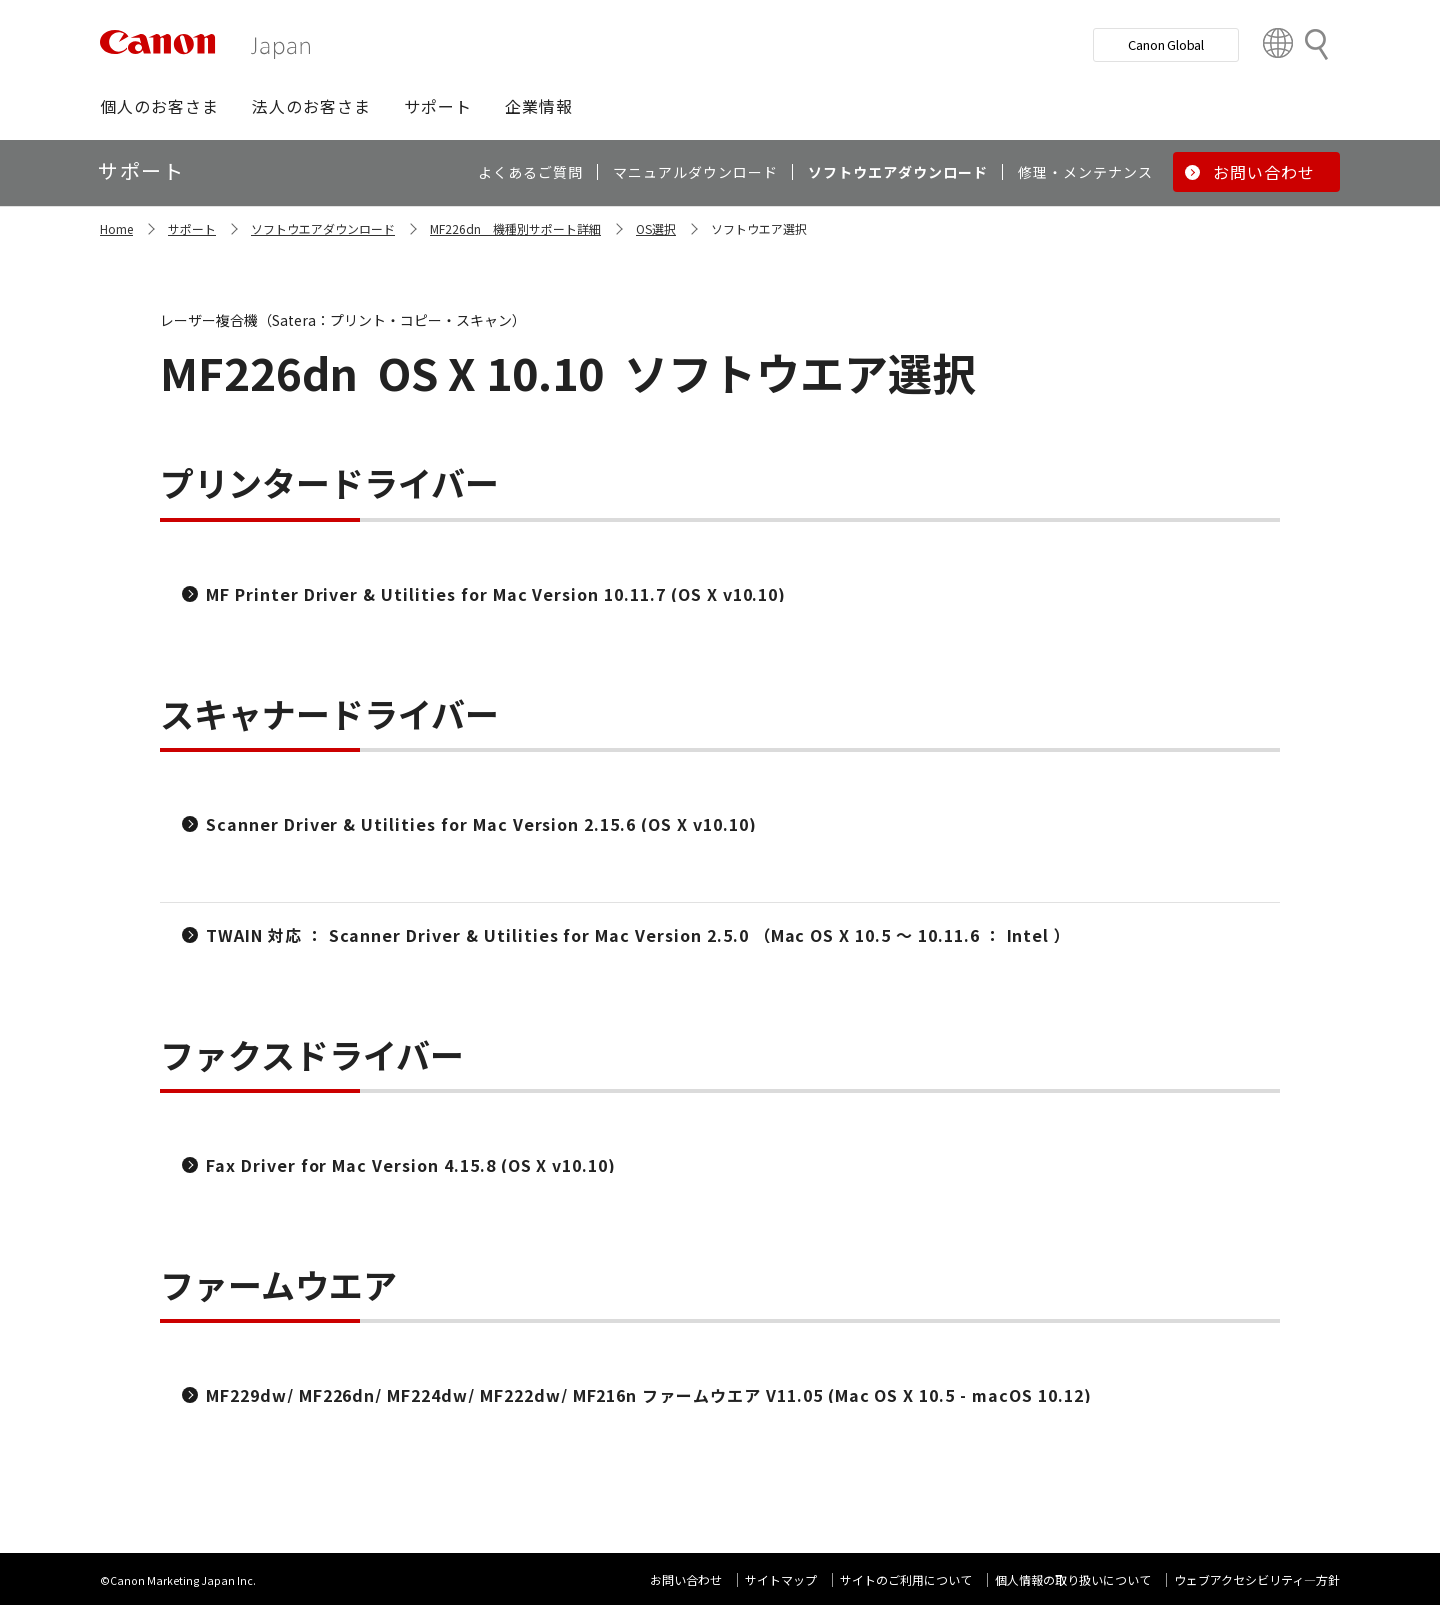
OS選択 (656, 228)
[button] (159, 106)
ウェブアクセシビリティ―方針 (1257, 1579)
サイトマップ (781, 1579)
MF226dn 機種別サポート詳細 (515, 228)
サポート (192, 228)
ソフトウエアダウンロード (323, 228)
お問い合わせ (686, 1579)
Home (116, 228)
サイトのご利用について (906, 1579)
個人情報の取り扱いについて (1073, 1579)
